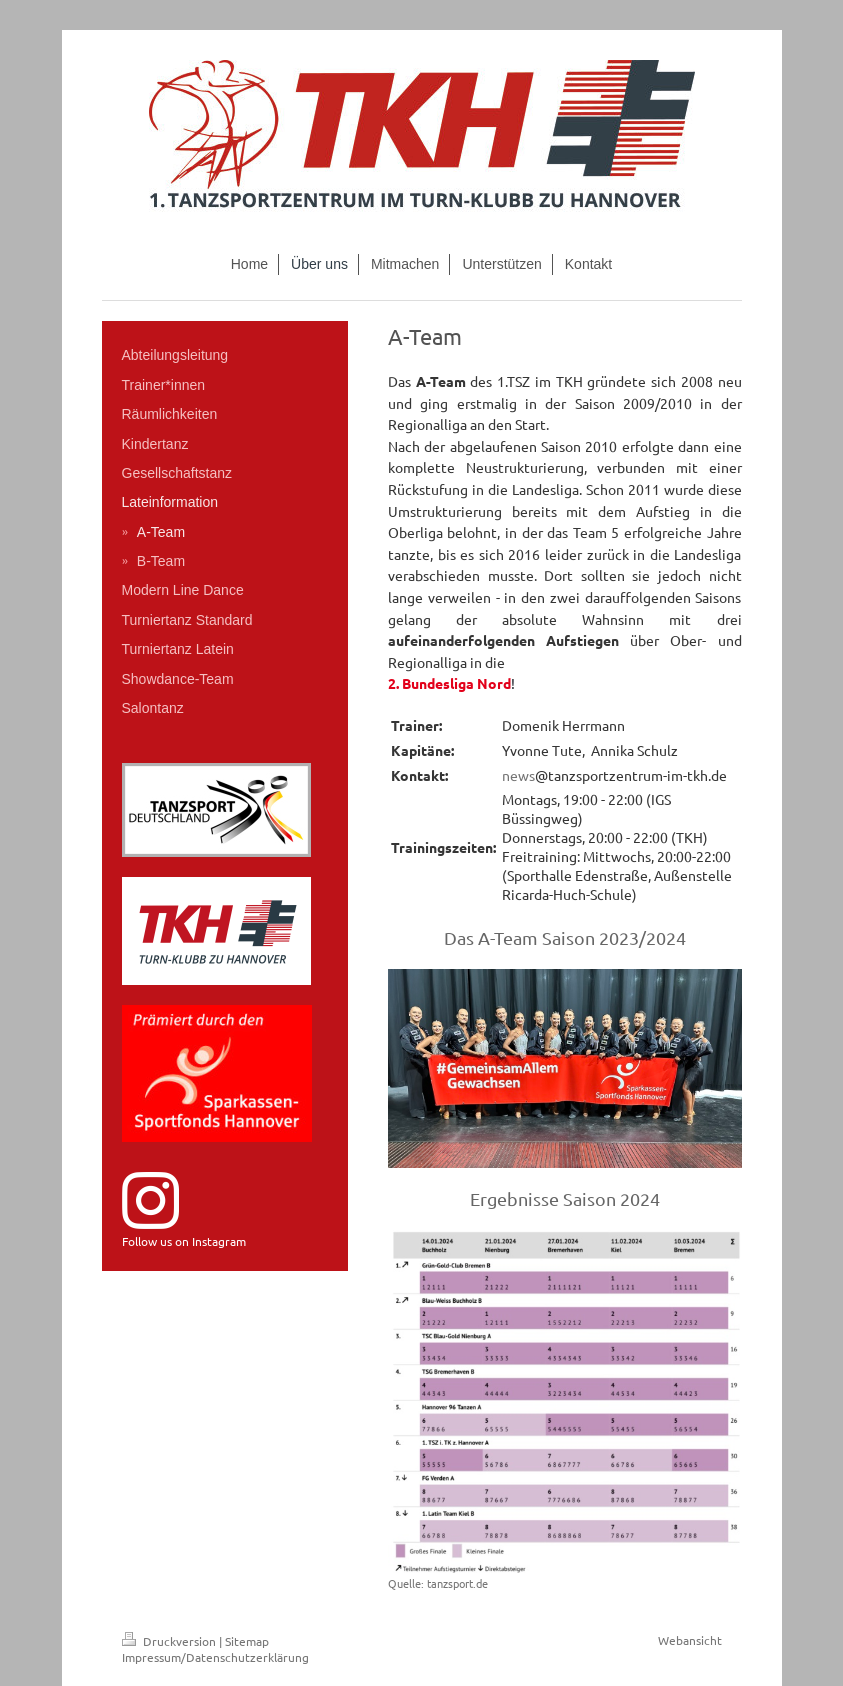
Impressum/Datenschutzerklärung (215, 1657)
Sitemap (247, 1641)
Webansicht (690, 1640)
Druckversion (170, 1641)
